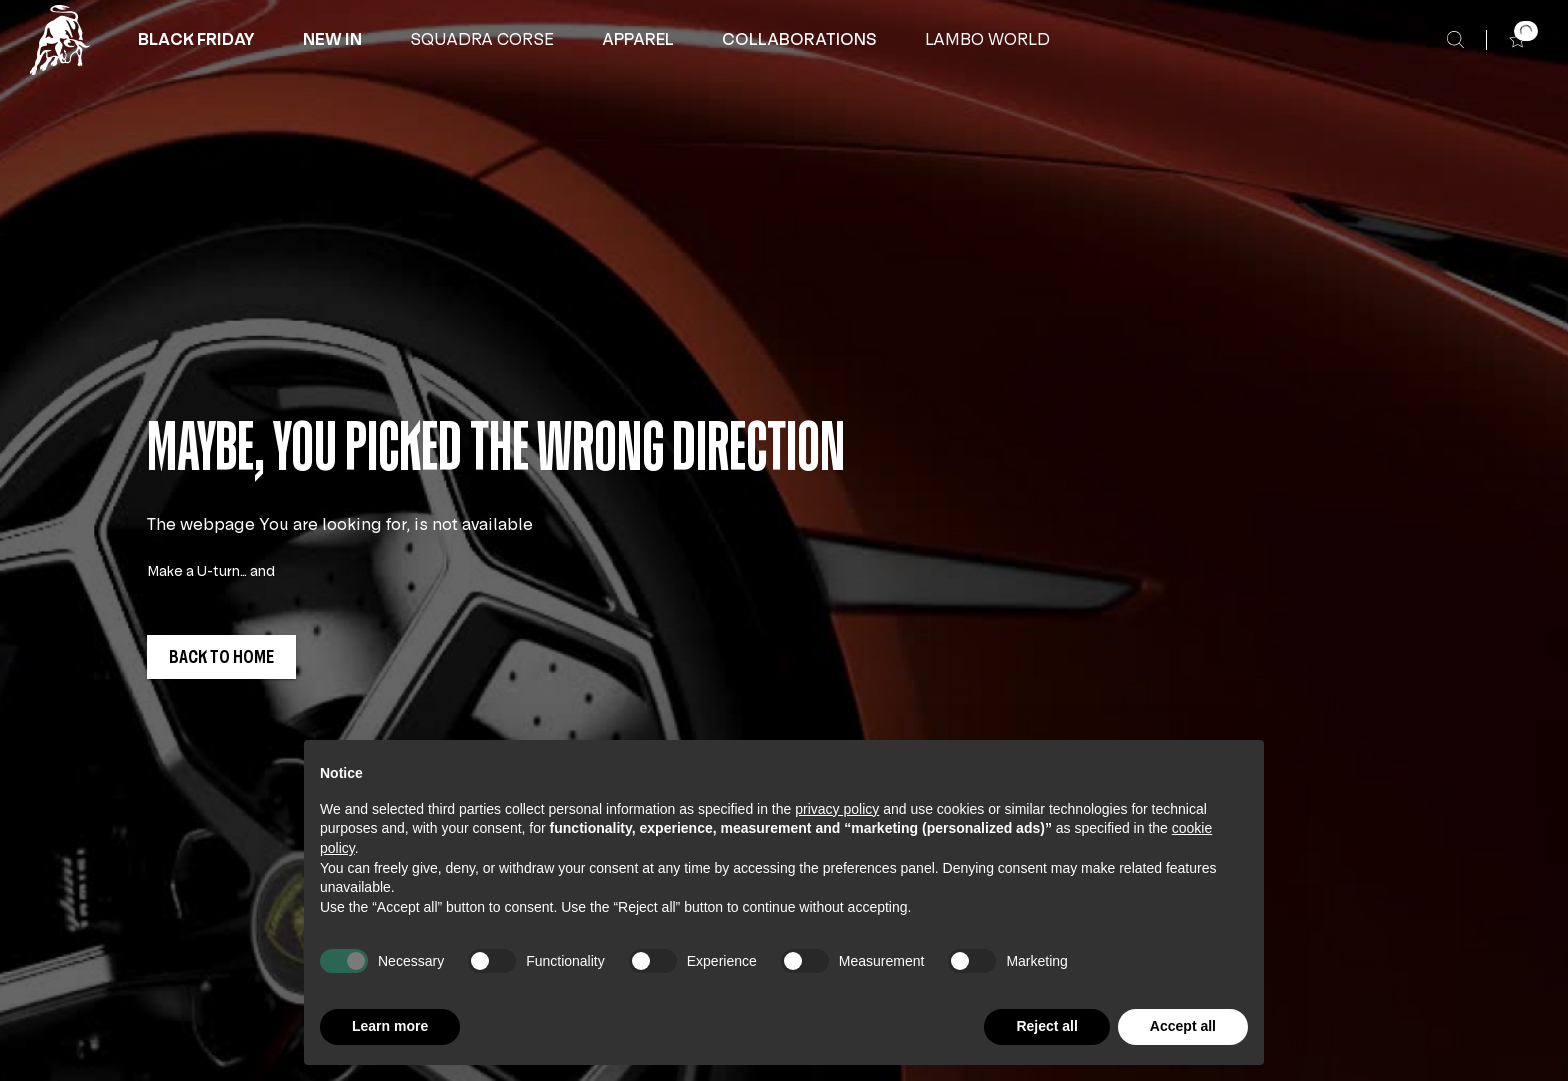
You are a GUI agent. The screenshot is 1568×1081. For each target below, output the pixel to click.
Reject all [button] (1046, 1026)
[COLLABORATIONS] (799, 40)
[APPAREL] (638, 40)
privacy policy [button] (837, 809)
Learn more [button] (390, 1026)
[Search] (1455, 39)
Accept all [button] (1183, 1026)
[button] (196, 40)
